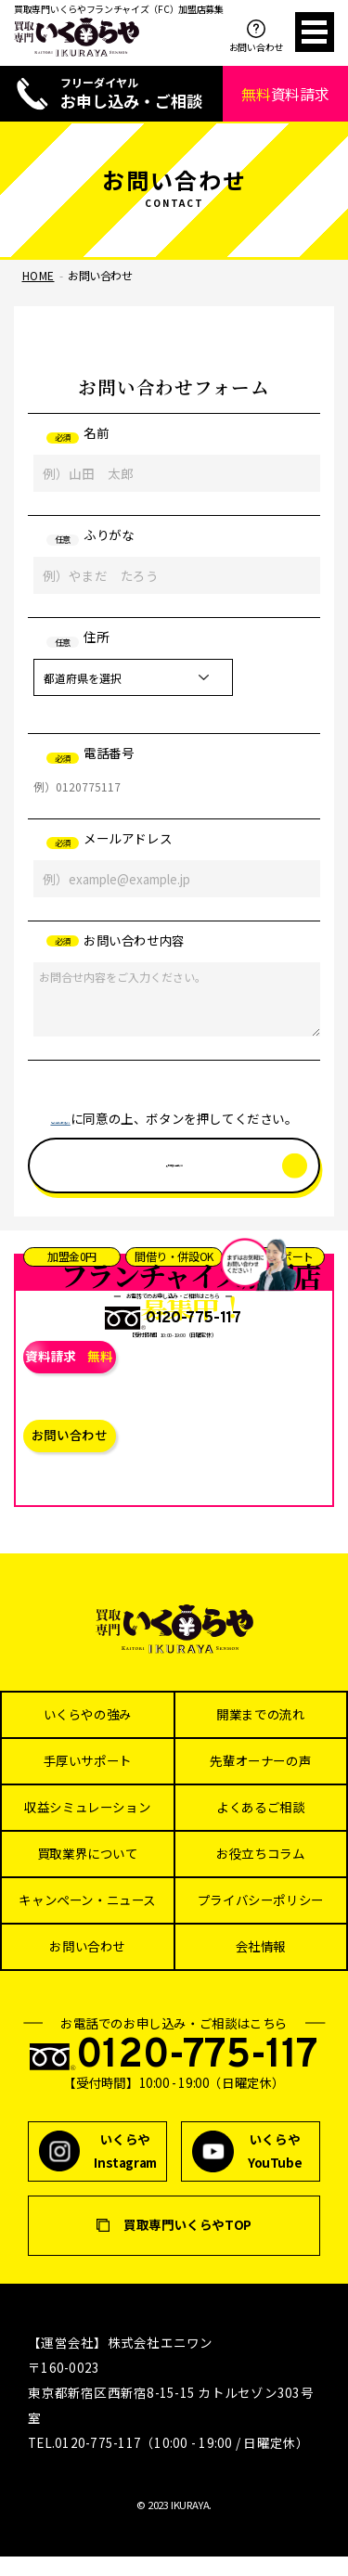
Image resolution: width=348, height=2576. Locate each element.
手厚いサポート (88, 1780)
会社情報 (261, 1966)
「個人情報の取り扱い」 (98, 1118)
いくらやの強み (88, 1734)
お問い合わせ (256, 36)
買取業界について (87, 1873)
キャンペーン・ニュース (87, 1920)
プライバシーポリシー (261, 1920)
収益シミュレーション (87, 1827)
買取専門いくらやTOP (187, 2244)
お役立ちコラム (260, 1873)
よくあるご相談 (260, 1827)
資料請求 (285, 94)
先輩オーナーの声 (260, 1780)
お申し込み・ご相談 (129, 93)
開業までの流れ (260, 1734)
